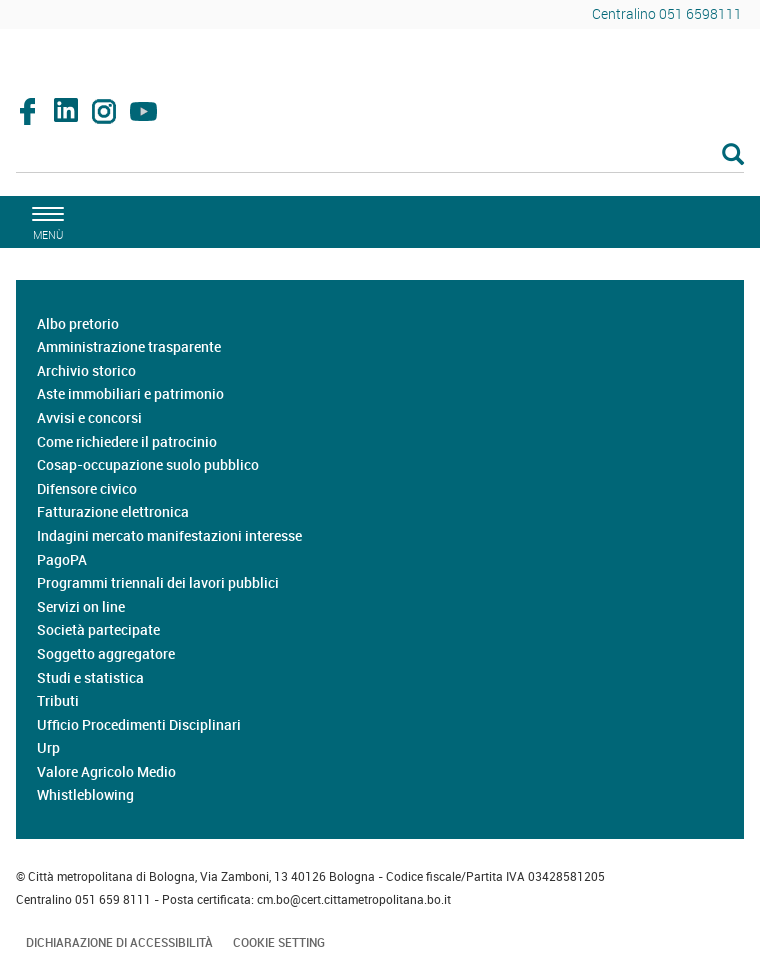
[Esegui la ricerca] (733, 155)
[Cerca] (380, 156)
